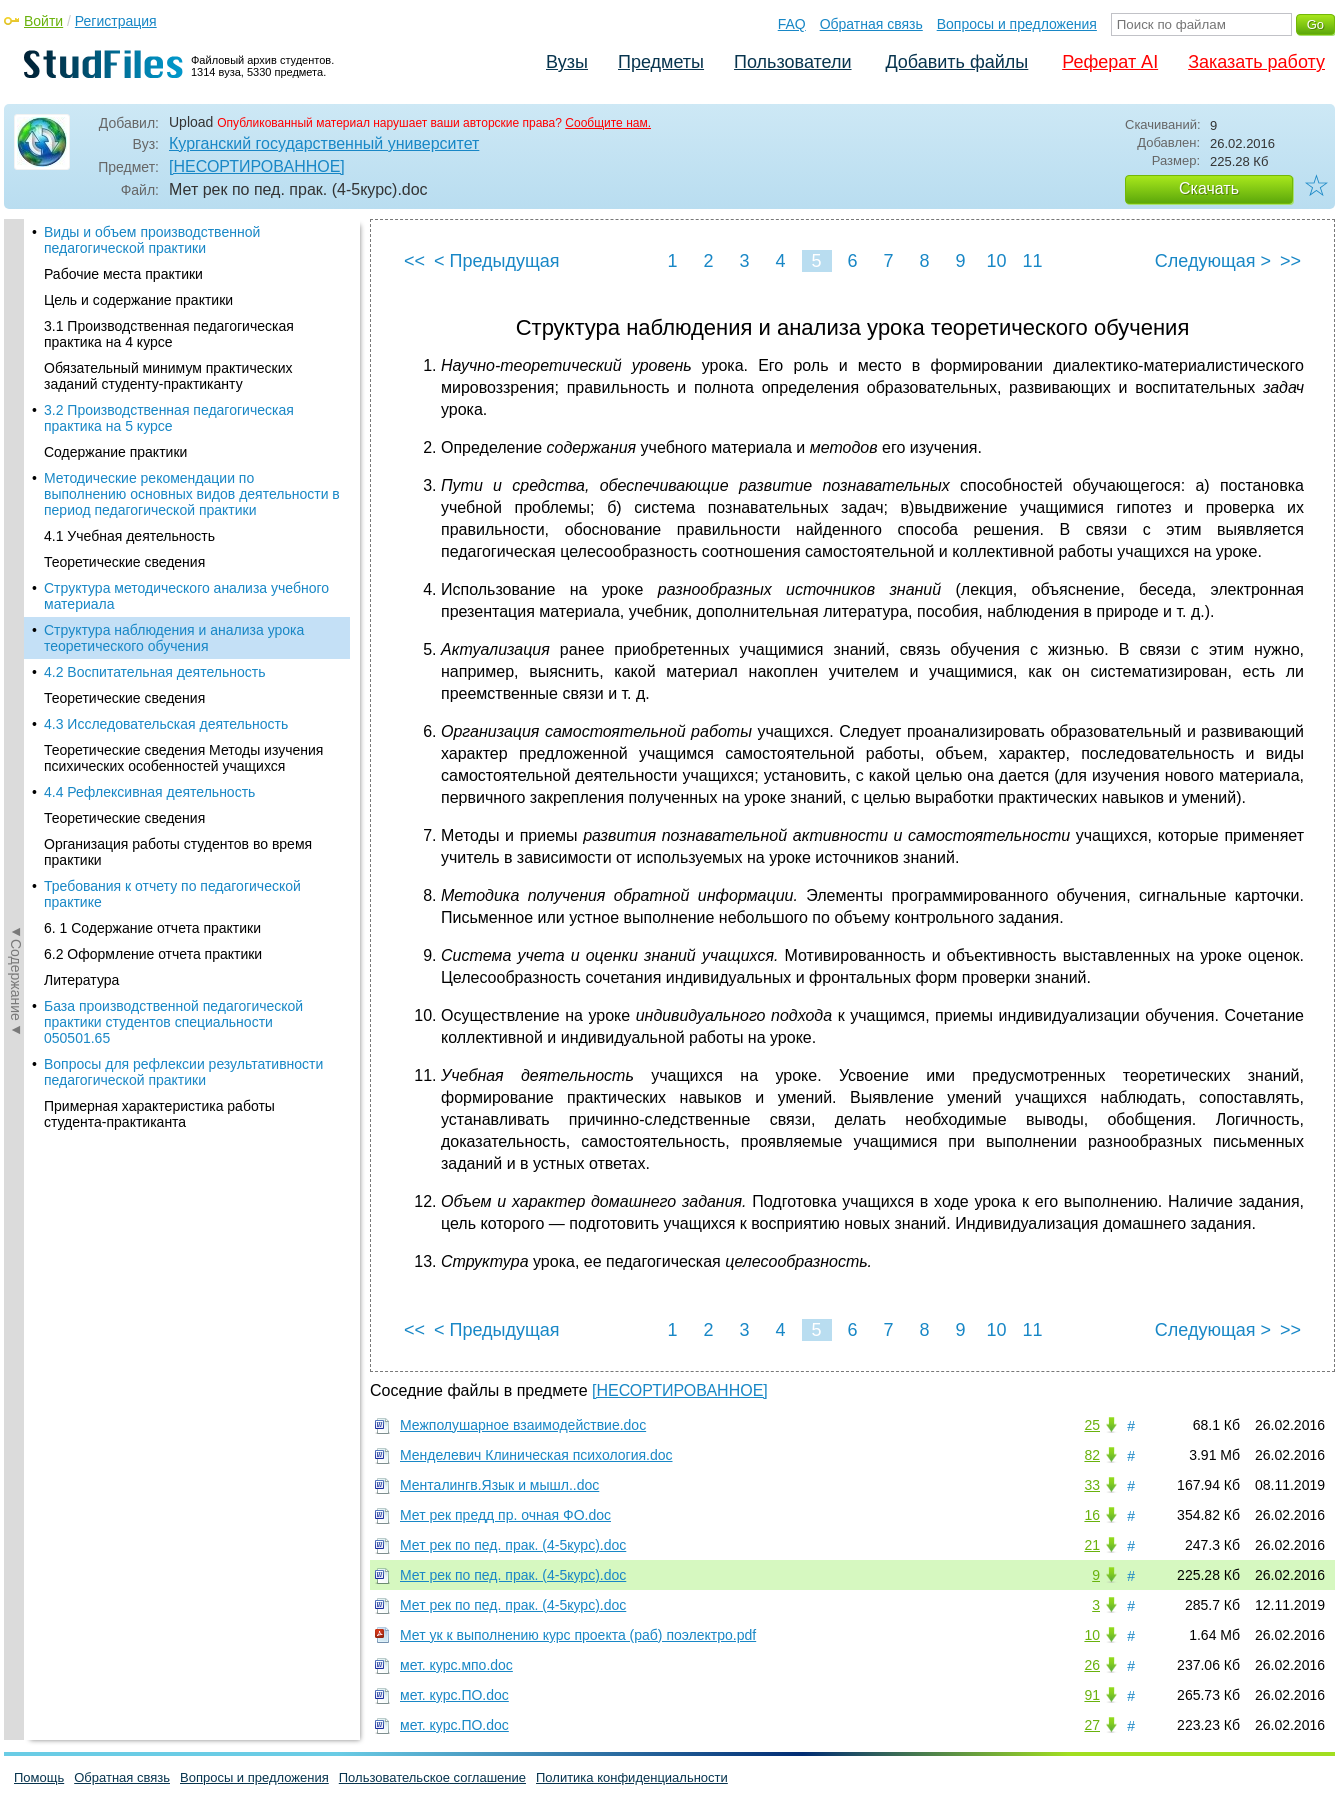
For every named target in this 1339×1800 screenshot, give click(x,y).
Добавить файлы (956, 62)
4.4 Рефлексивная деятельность (149, 576)
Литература (81, 764)
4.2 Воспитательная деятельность (154, 456)
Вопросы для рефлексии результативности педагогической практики (183, 856)
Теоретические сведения (124, 346)
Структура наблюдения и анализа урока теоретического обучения (174, 422)
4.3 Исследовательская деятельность (166, 508)
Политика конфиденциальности (632, 1777)
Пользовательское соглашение (432, 1777)
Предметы (661, 62)
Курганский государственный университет (324, 143)
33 (1092, 1485)
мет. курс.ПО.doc (454, 1695)
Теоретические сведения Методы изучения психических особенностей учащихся (183, 542)
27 (1092, 1725)
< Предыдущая (497, 261)
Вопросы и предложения (1017, 24)
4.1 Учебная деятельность (129, 320)
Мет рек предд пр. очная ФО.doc (505, 1515)
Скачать (1209, 188)
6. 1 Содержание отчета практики (152, 712)
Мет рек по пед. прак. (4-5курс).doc (513, 1545)
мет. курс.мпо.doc (456, 1665)
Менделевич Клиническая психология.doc (536, 1455)
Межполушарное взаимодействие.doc (523, 1425)
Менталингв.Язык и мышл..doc (499, 1485)
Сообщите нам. (608, 123)
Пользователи (792, 62)
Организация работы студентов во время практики (178, 636)
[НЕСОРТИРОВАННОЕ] (257, 166)
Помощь (39, 1777)
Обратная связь (871, 24)
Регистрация (116, 21)
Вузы (567, 62)
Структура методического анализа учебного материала (186, 380)
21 (1092, 1545)
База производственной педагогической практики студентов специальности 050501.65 (173, 806)
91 (1092, 1695)
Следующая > (1213, 261)
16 (1092, 1515)
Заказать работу (1256, 62)
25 (1092, 1425)
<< (414, 261)
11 (1032, 261)
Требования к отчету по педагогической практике (172, 678)
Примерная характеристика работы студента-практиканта (159, 898)
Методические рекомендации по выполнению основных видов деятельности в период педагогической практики (192, 278)
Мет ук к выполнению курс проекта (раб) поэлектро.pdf (578, 1635)
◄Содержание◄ (16, 569)
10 (996, 261)
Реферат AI (1110, 62)
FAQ (792, 24)
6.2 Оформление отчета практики (153, 738)
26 (1092, 1665)
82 (1092, 1455)
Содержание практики (115, 236)
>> (1290, 261)
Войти (43, 21)
